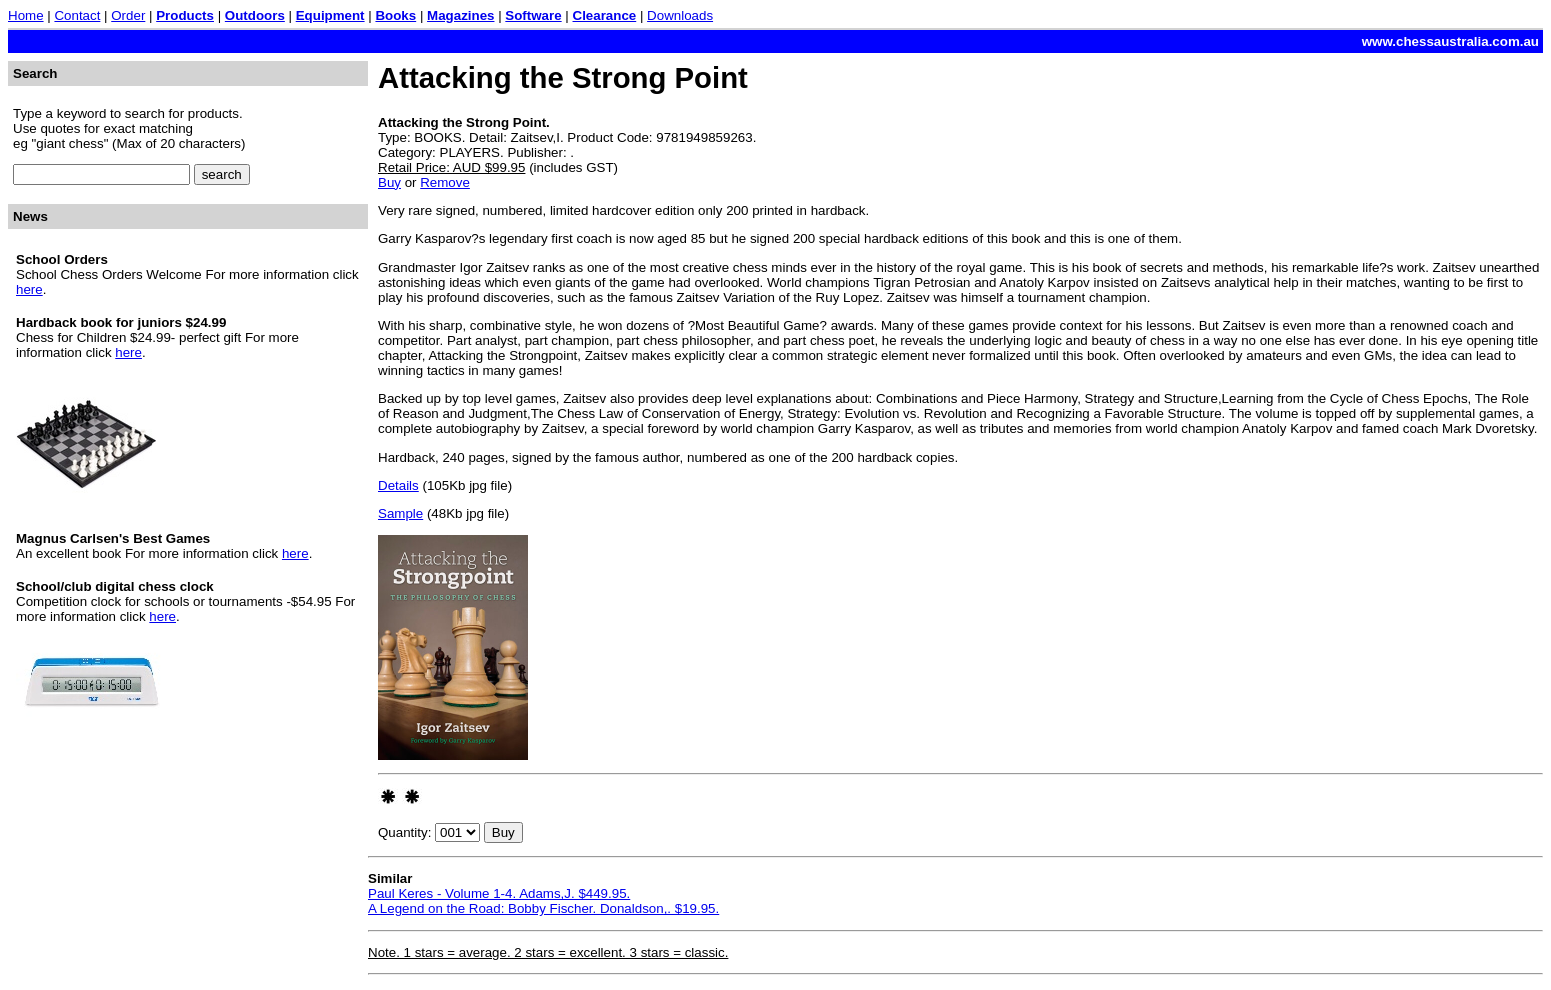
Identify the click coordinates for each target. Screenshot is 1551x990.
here (29, 289)
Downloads (680, 15)
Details (398, 485)
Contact (77, 15)
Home (26, 15)
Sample (400, 513)
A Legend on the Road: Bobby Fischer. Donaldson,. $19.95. (543, 908)
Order (128, 15)
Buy (389, 182)
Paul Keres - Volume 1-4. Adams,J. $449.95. (499, 893)
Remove (445, 182)
